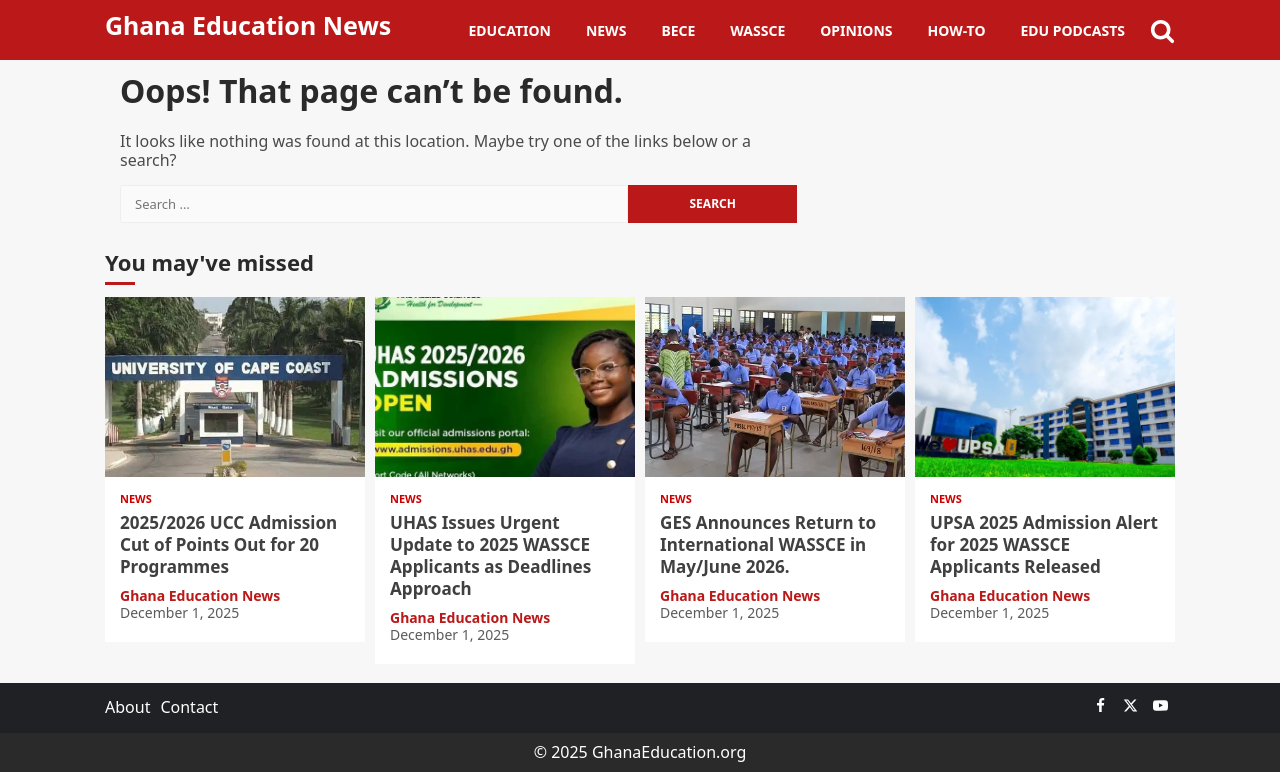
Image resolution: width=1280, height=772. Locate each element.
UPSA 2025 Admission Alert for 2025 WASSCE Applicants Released (1045, 387)
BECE (678, 30)
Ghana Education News (248, 25)
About (127, 707)
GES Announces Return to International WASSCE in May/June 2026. (775, 387)
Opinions (856, 30)
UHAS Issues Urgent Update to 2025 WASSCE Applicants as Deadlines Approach (505, 387)
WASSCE (757, 30)
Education (510, 30)
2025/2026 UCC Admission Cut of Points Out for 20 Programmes (235, 387)
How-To (957, 30)
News (606, 30)
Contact (189, 707)
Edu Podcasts (1072, 30)
